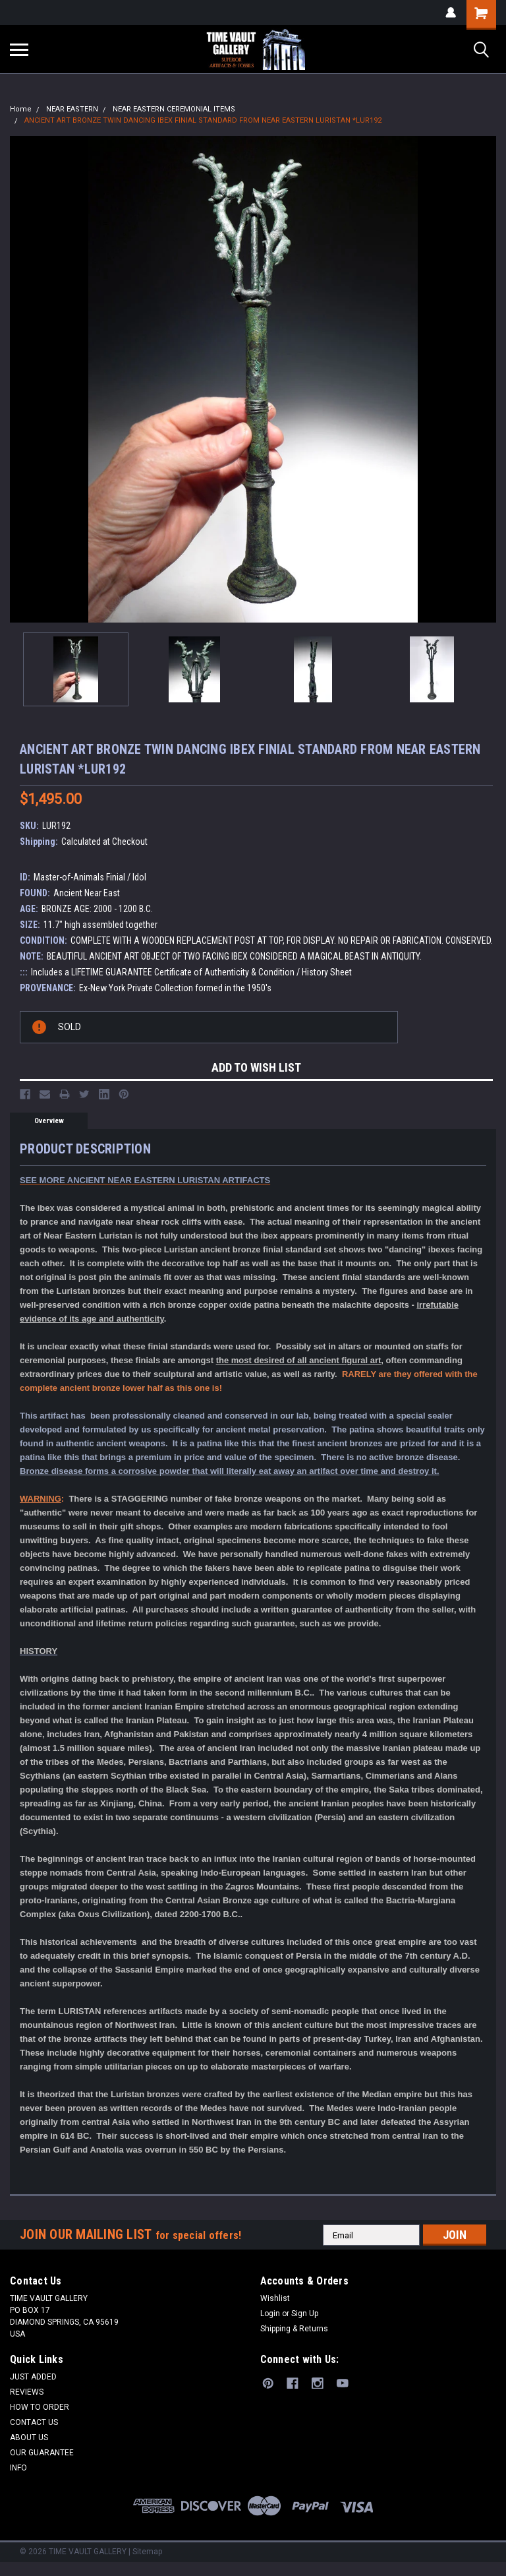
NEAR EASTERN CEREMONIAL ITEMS (174, 109)
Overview (49, 1121)
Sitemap (147, 2551)
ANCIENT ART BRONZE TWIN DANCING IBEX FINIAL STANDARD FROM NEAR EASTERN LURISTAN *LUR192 (202, 120)
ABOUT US (29, 2437)
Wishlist (275, 2298)
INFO (18, 2467)
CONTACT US (34, 2422)
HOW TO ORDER (39, 2407)
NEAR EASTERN (72, 109)
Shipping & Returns (294, 2328)
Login (270, 2313)
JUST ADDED (33, 2376)
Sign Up (304, 2313)
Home (21, 109)
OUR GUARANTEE (42, 2452)
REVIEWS (26, 2392)
